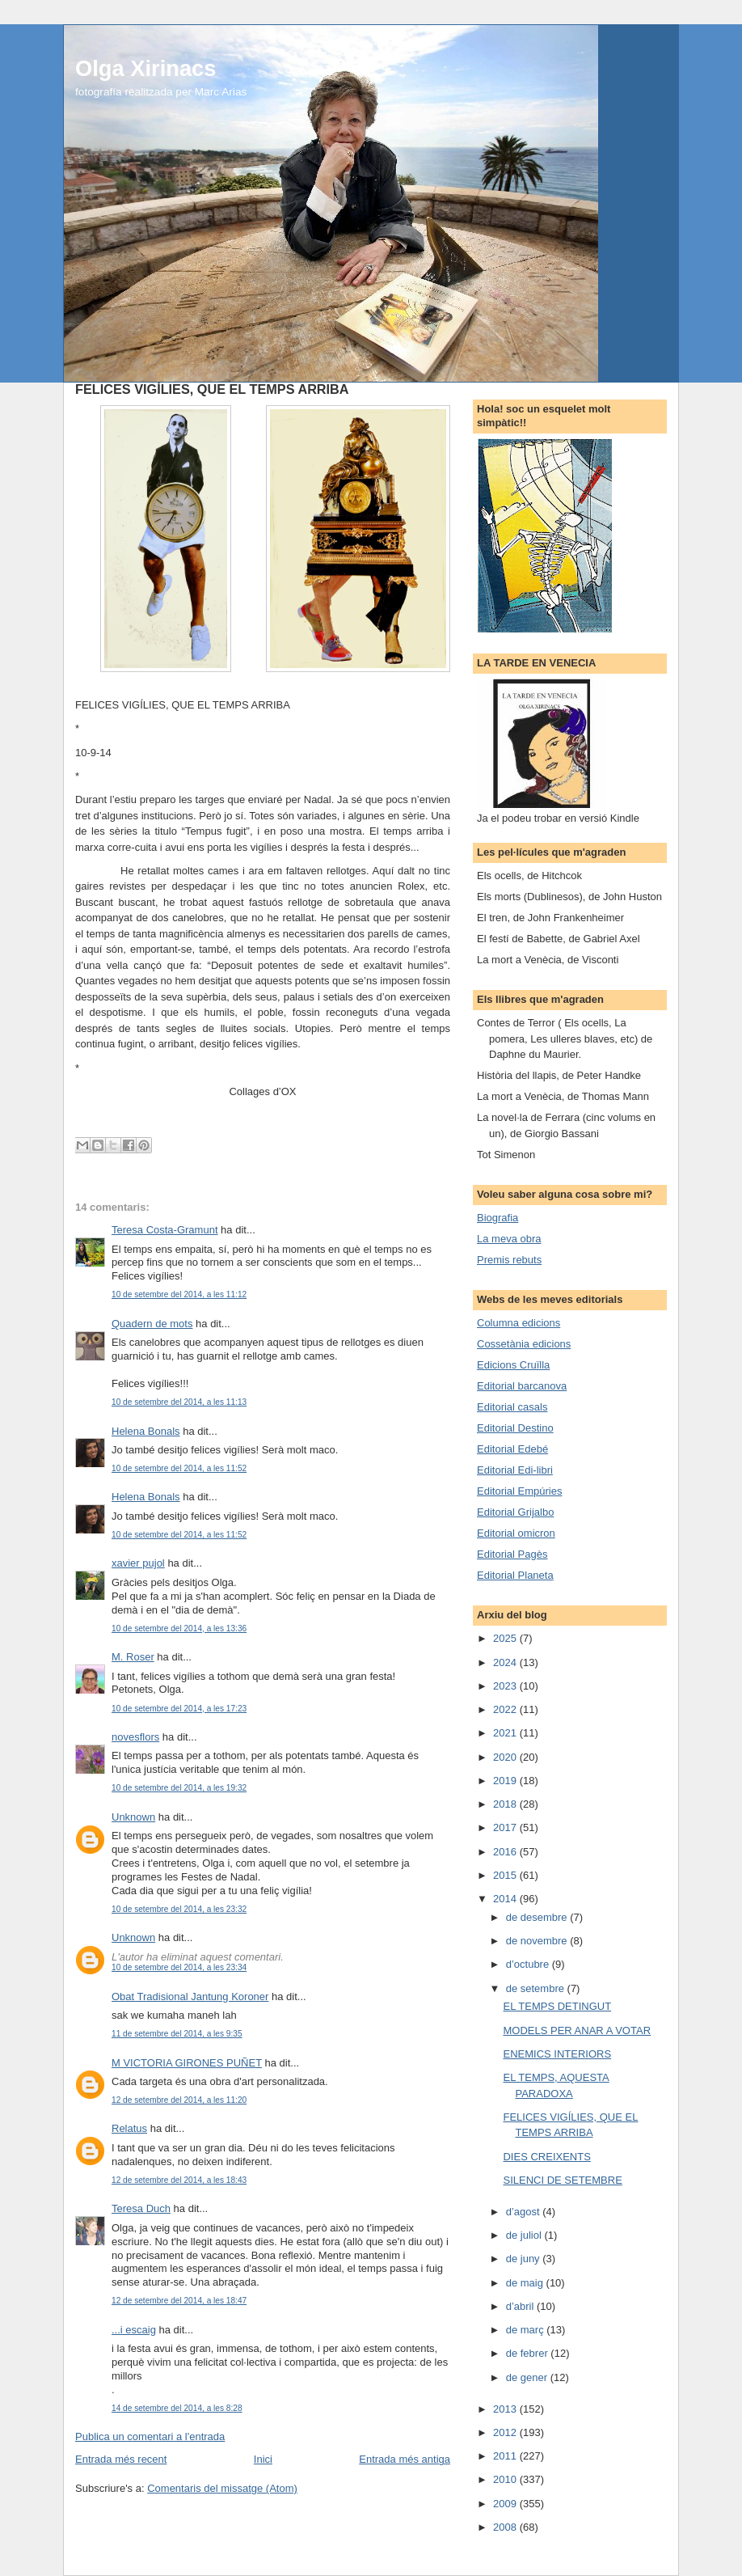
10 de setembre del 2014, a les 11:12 (179, 1294)
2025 (506, 1638)
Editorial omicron (516, 1533)
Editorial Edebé (512, 1449)
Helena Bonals (146, 1431)
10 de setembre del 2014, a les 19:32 (179, 1787)
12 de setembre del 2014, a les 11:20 (179, 2100)
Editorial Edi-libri (515, 1470)
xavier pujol (138, 1563)
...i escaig (134, 2330)
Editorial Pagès (512, 1554)
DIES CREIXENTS (546, 2157)
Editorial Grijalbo (515, 1512)
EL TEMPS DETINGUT (557, 2006)
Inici (263, 2459)
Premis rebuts (509, 1260)
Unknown (133, 1817)
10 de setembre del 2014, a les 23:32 (179, 1909)
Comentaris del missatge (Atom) (222, 2488)
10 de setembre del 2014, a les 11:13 (179, 1402)
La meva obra (509, 1239)
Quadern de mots (152, 1324)
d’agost (524, 2212)
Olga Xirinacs (145, 68)
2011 (506, 2456)
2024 (506, 1662)
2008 (506, 2527)
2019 (506, 1780)
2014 (506, 1899)
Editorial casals (512, 1407)
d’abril (521, 2306)
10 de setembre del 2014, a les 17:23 (179, 1708)
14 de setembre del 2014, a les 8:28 (177, 2408)
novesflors (135, 1737)
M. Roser (133, 1657)
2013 (506, 2409)
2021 (506, 1733)
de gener (528, 2377)
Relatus (129, 2128)
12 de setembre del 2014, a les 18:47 (179, 2300)
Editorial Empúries (520, 1491)
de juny (524, 2258)
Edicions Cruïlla (513, 1365)
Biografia (497, 1218)
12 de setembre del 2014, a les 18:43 (179, 2180)
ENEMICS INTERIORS (557, 2054)
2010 (506, 2479)
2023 (506, 1686)
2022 (506, 1709)
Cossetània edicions (524, 1344)
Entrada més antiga (404, 2459)
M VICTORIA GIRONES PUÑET (187, 2063)
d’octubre (529, 1964)
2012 (506, 2432)
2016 (506, 1852)
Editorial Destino (515, 1428)
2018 (506, 1804)
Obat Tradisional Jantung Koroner (190, 1996)
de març (526, 2330)
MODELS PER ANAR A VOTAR (577, 2030)
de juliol (525, 2235)
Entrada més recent (121, 2459)
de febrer (528, 2353)
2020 (506, 1757)
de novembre (538, 1941)
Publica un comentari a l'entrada (150, 2436)
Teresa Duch (141, 2208)
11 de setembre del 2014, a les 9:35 (177, 2033)
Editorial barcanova (522, 1386)
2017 (506, 1827)
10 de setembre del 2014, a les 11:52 (179, 1468)
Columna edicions (518, 1323)
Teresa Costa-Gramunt (165, 1230)
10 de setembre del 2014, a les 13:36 (179, 1628)
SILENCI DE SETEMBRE (562, 2180)
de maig (526, 2283)
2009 (506, 2504)
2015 (506, 1875)
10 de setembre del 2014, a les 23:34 (179, 1967)
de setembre (536, 1988)
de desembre (538, 1917)
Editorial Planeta (515, 1575)
